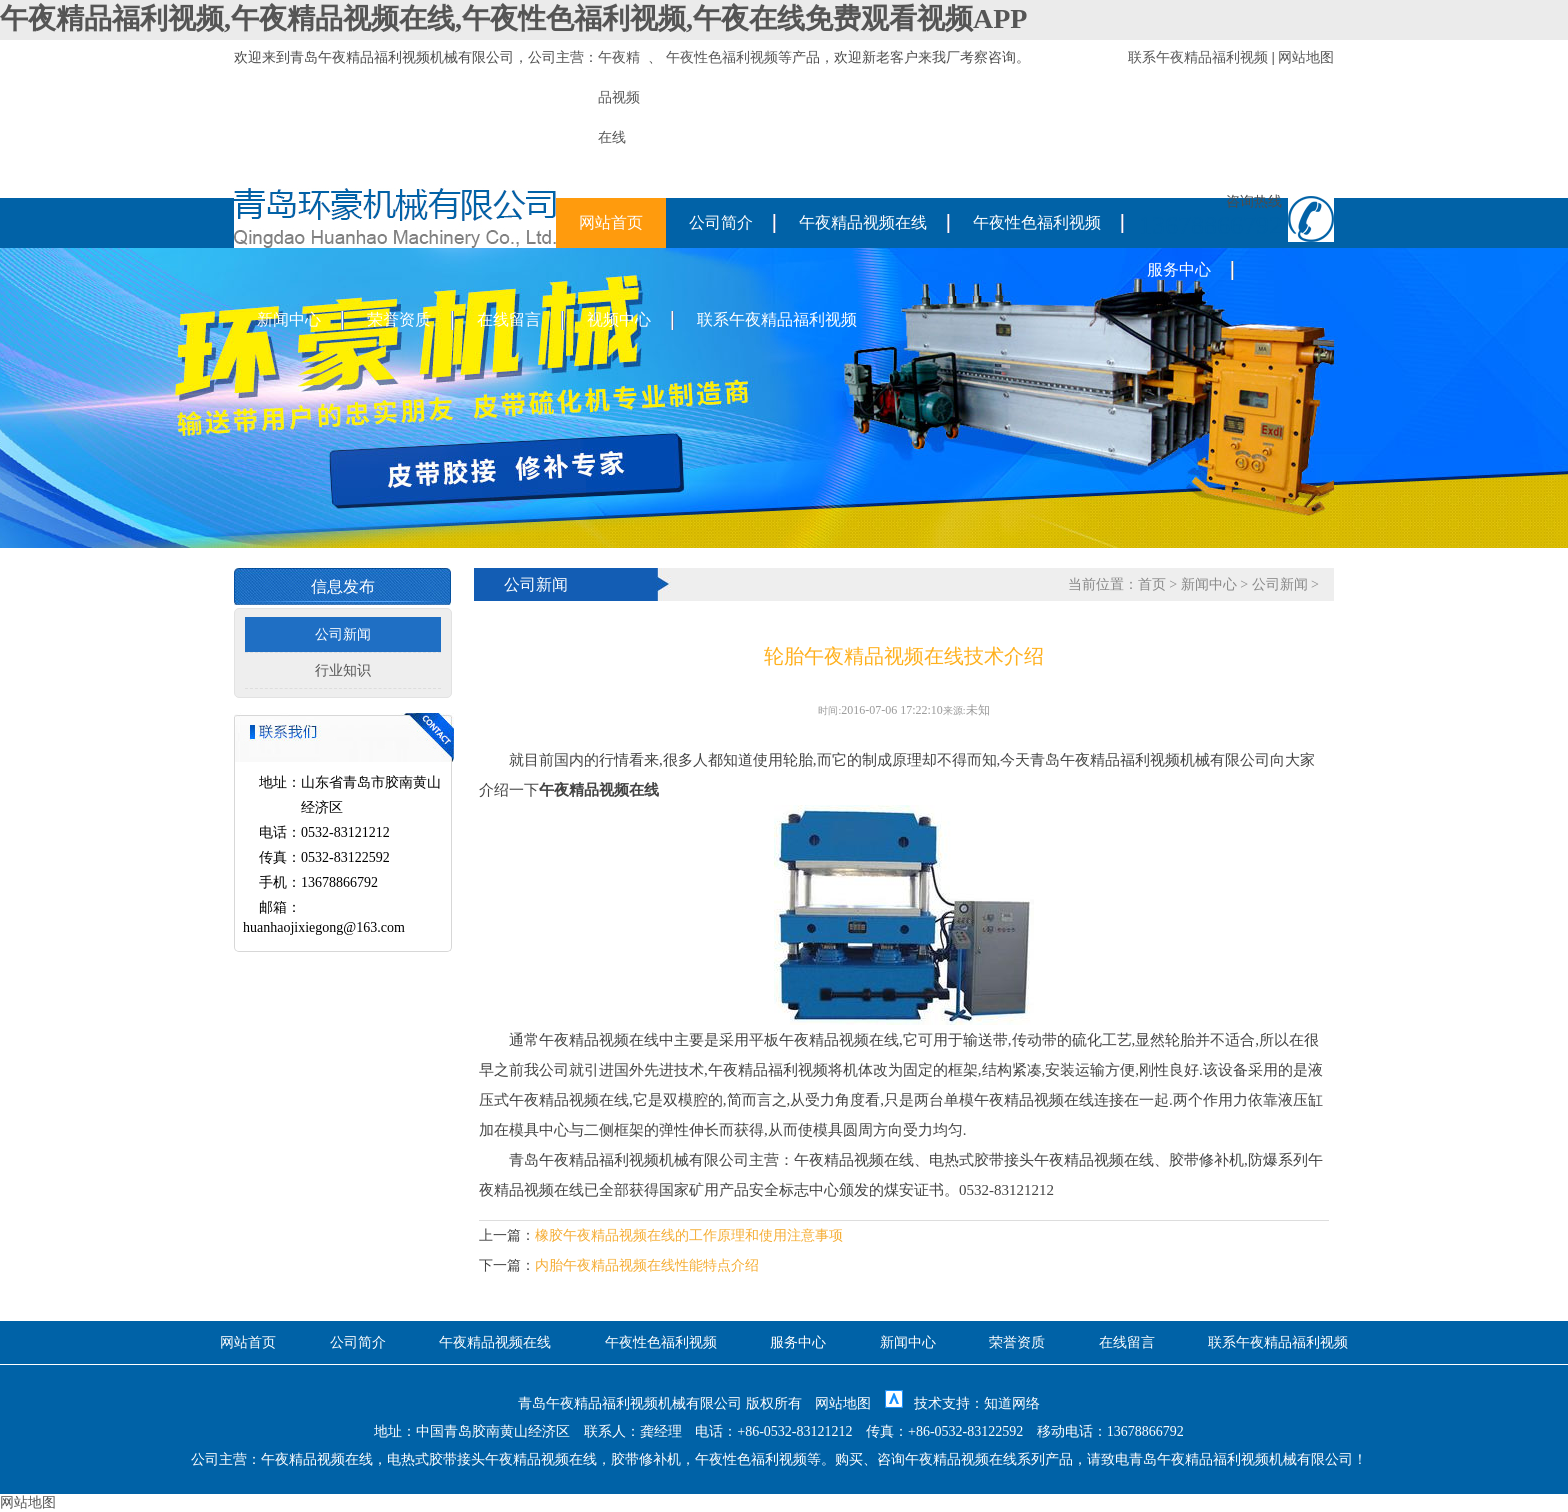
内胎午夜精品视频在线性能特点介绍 (647, 1265)
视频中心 (619, 319)
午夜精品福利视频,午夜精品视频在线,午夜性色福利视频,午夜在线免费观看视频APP (513, 18)
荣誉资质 (399, 319)
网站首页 (611, 222)
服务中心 (1179, 269)
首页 (1152, 584)
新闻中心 (289, 319)
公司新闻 (343, 634)
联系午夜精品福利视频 (1198, 57)
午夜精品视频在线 (863, 222)
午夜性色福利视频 (722, 57)
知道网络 (1012, 1403)
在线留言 (509, 319)
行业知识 (343, 670)
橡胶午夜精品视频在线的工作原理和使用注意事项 (689, 1235)
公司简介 (721, 222)
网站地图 (1306, 57)
